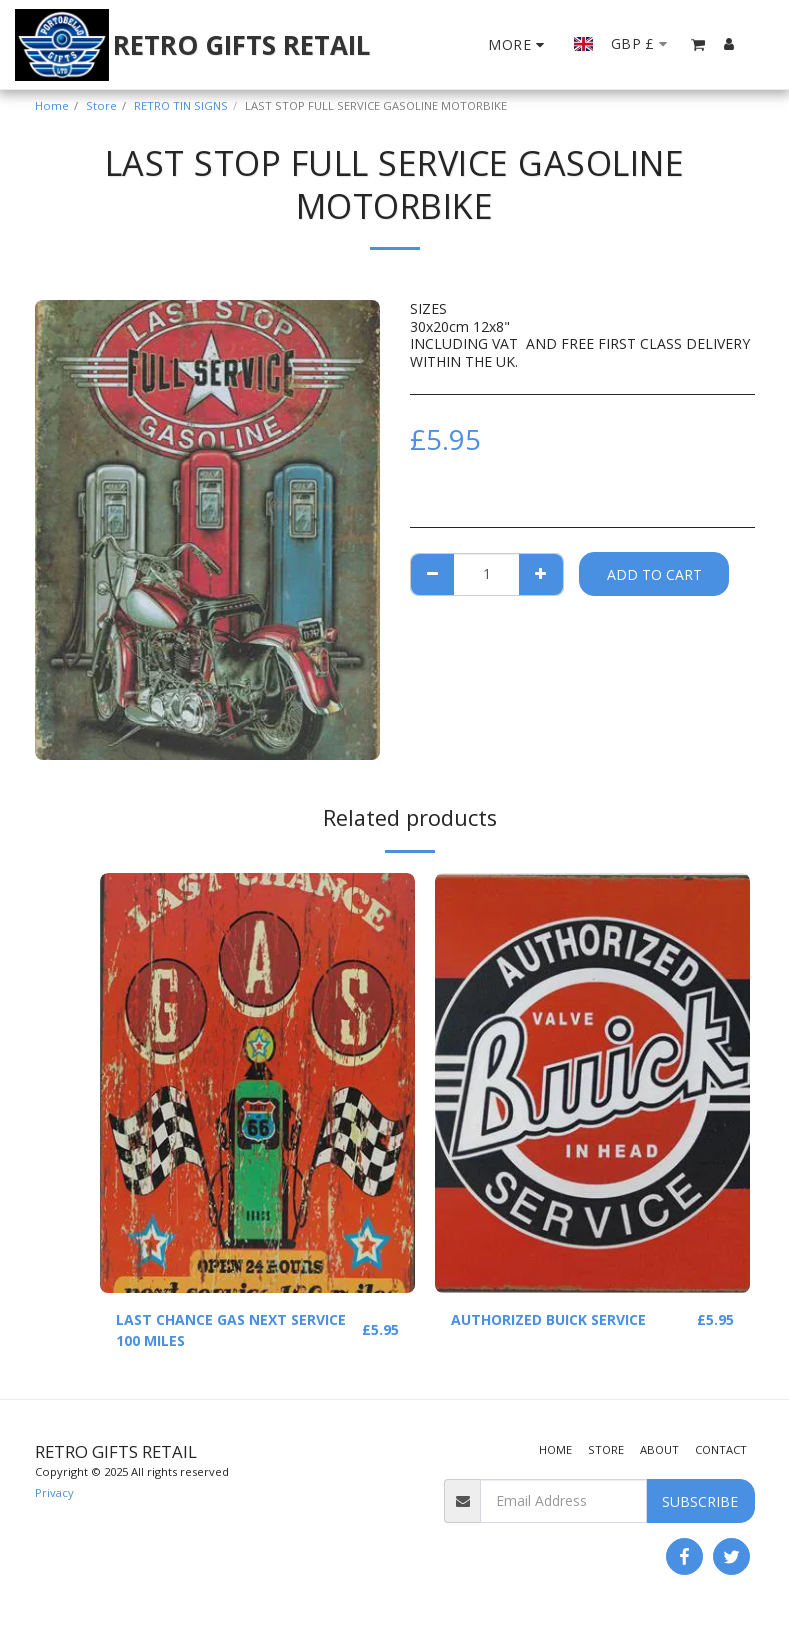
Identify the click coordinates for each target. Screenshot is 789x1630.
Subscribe (700, 1501)
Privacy (54, 1492)
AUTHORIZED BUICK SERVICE (548, 1319)
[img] (257, 1083)
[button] (698, 44)
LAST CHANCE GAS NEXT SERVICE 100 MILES (231, 1330)
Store (101, 105)
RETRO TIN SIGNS (181, 105)
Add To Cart (654, 574)
